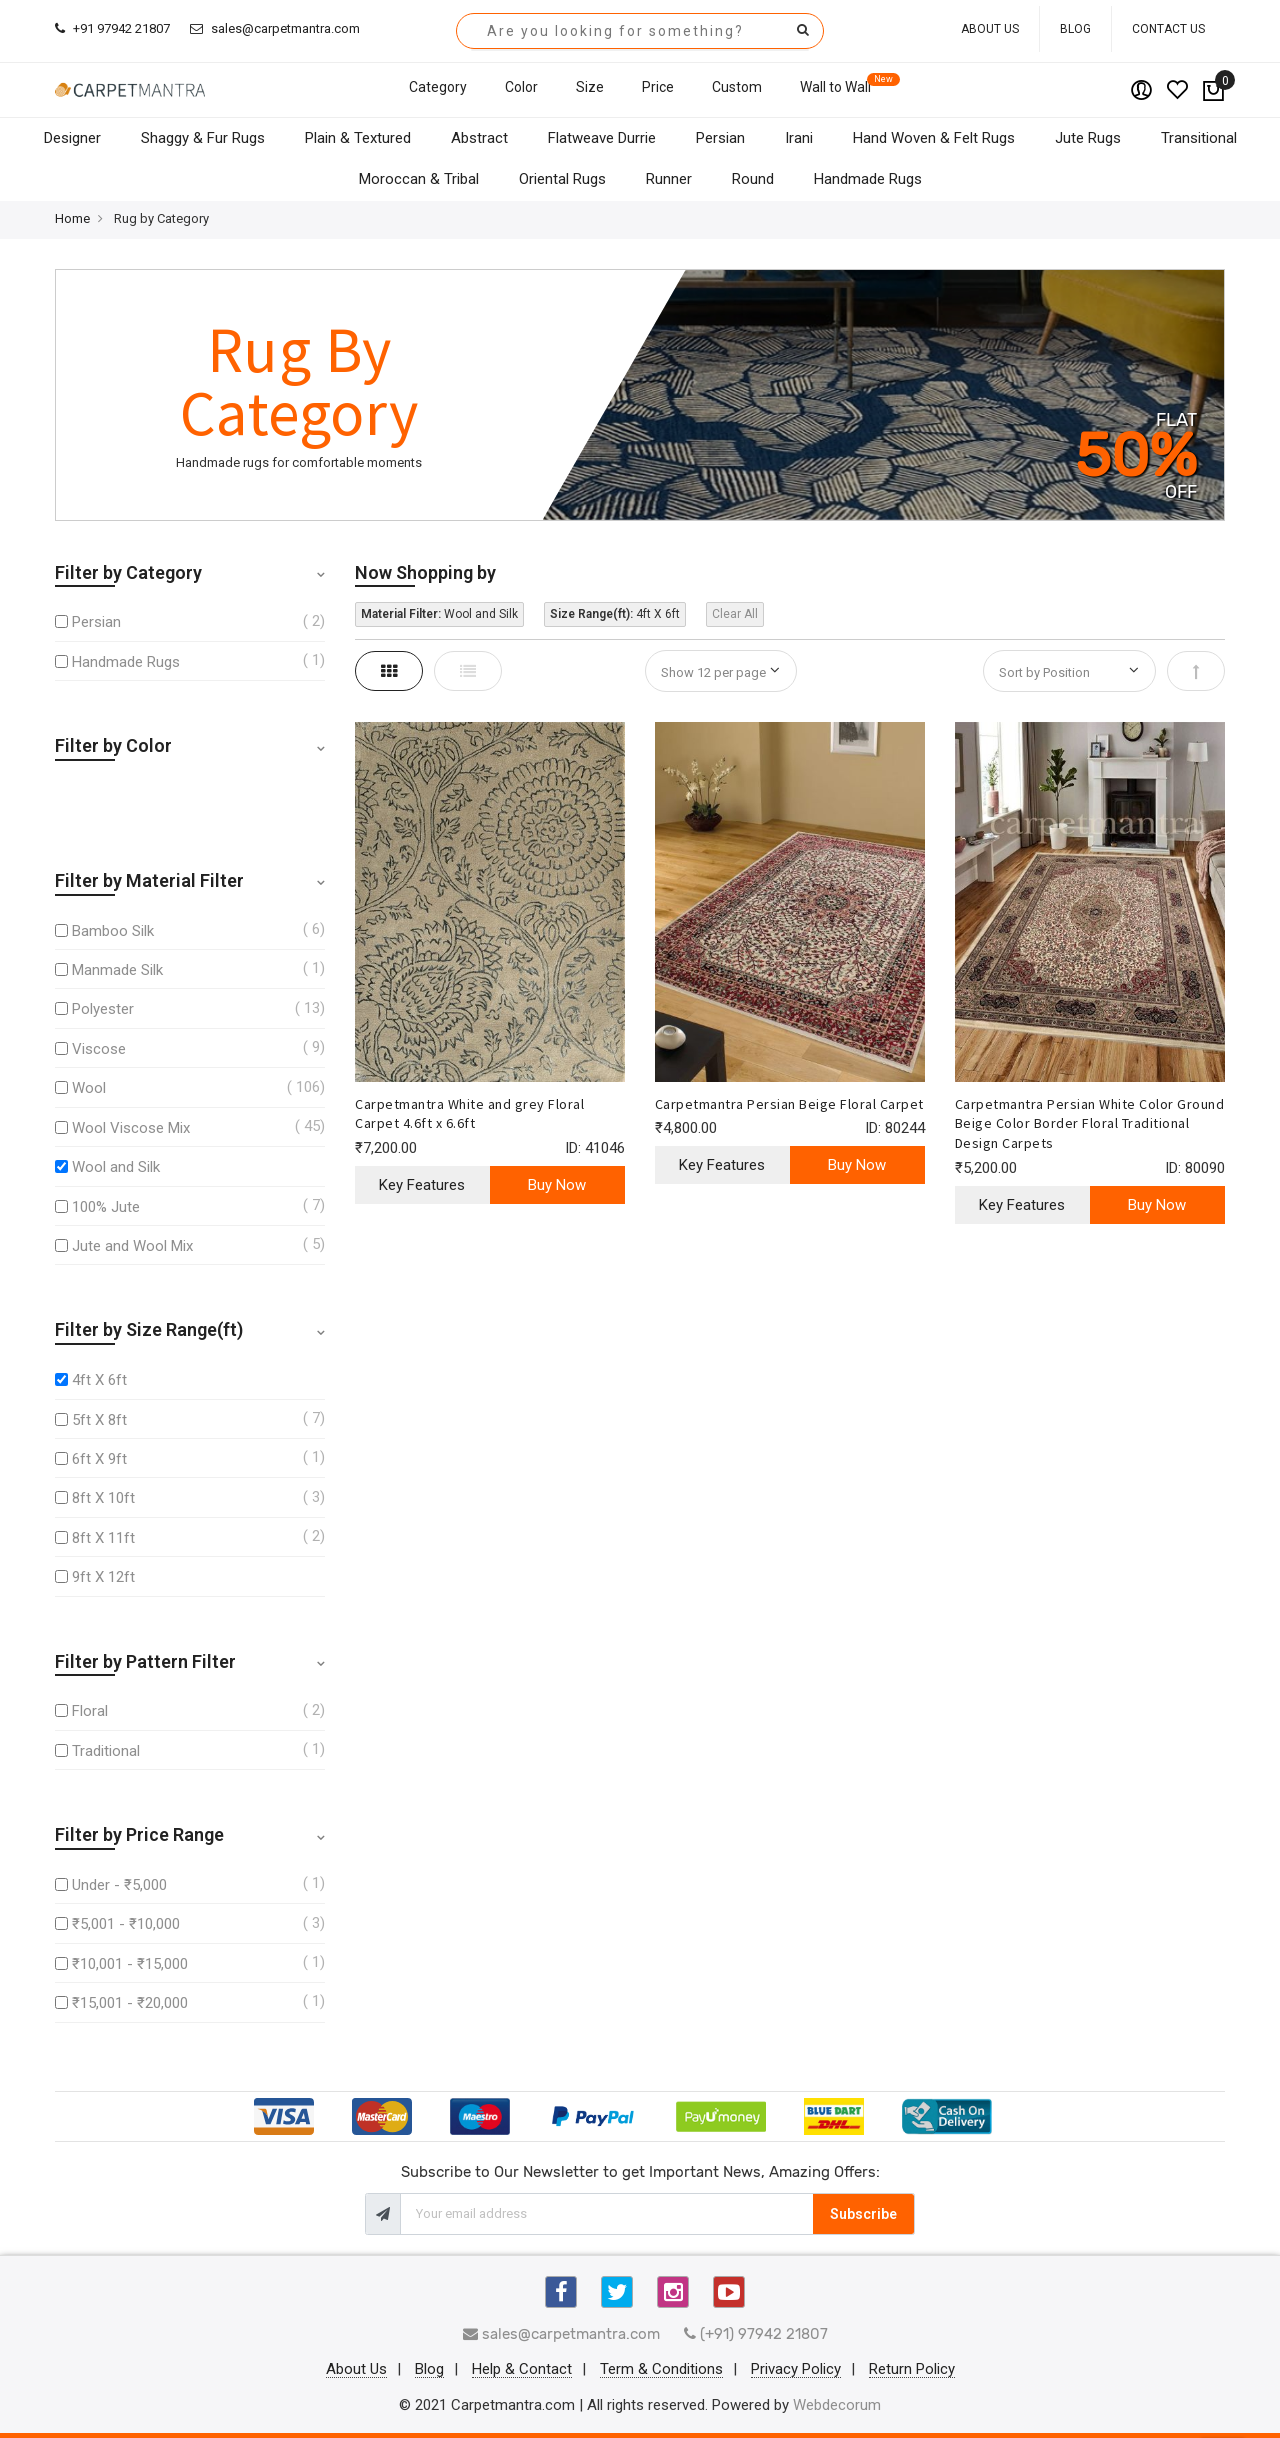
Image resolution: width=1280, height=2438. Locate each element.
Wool (89, 1088)
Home (72, 218)
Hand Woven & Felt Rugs (934, 138)
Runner (669, 179)
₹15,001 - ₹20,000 (130, 2003)
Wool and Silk (116, 1167)
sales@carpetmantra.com (275, 28)
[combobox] (640, 31)
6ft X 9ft (99, 1459)
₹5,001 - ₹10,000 (126, 1924)
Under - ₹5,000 (119, 1885)
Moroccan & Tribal (419, 179)
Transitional (1199, 138)
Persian (720, 138)
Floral (90, 1711)
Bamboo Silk (113, 931)
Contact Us (1168, 29)
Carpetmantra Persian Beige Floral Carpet (789, 1104)
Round (753, 179)
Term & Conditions (661, 2370)
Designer (72, 138)
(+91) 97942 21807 (756, 2334)
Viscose (99, 1049)
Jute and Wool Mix (132, 1246)
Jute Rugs (1088, 138)
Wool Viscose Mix (131, 1128)
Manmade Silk (117, 970)
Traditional (106, 1751)
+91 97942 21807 (112, 28)
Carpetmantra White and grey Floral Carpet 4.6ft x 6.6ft (469, 1114)
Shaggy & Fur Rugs (203, 138)
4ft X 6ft (99, 1380)
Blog (1075, 29)
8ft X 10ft (103, 1498)
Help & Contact (522, 2370)
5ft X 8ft (99, 1420)
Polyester (103, 1009)
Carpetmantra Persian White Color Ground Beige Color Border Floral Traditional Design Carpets (1090, 1124)
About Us (990, 29)
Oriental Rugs (562, 179)
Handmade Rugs (868, 179)
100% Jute (106, 1207)
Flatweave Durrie (602, 138)
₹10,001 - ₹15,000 (130, 1964)
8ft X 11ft (103, 1538)
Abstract (479, 138)
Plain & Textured (358, 138)
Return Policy (912, 2370)
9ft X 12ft (103, 1577)
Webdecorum (837, 2405)
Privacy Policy (796, 2370)
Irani (799, 138)
